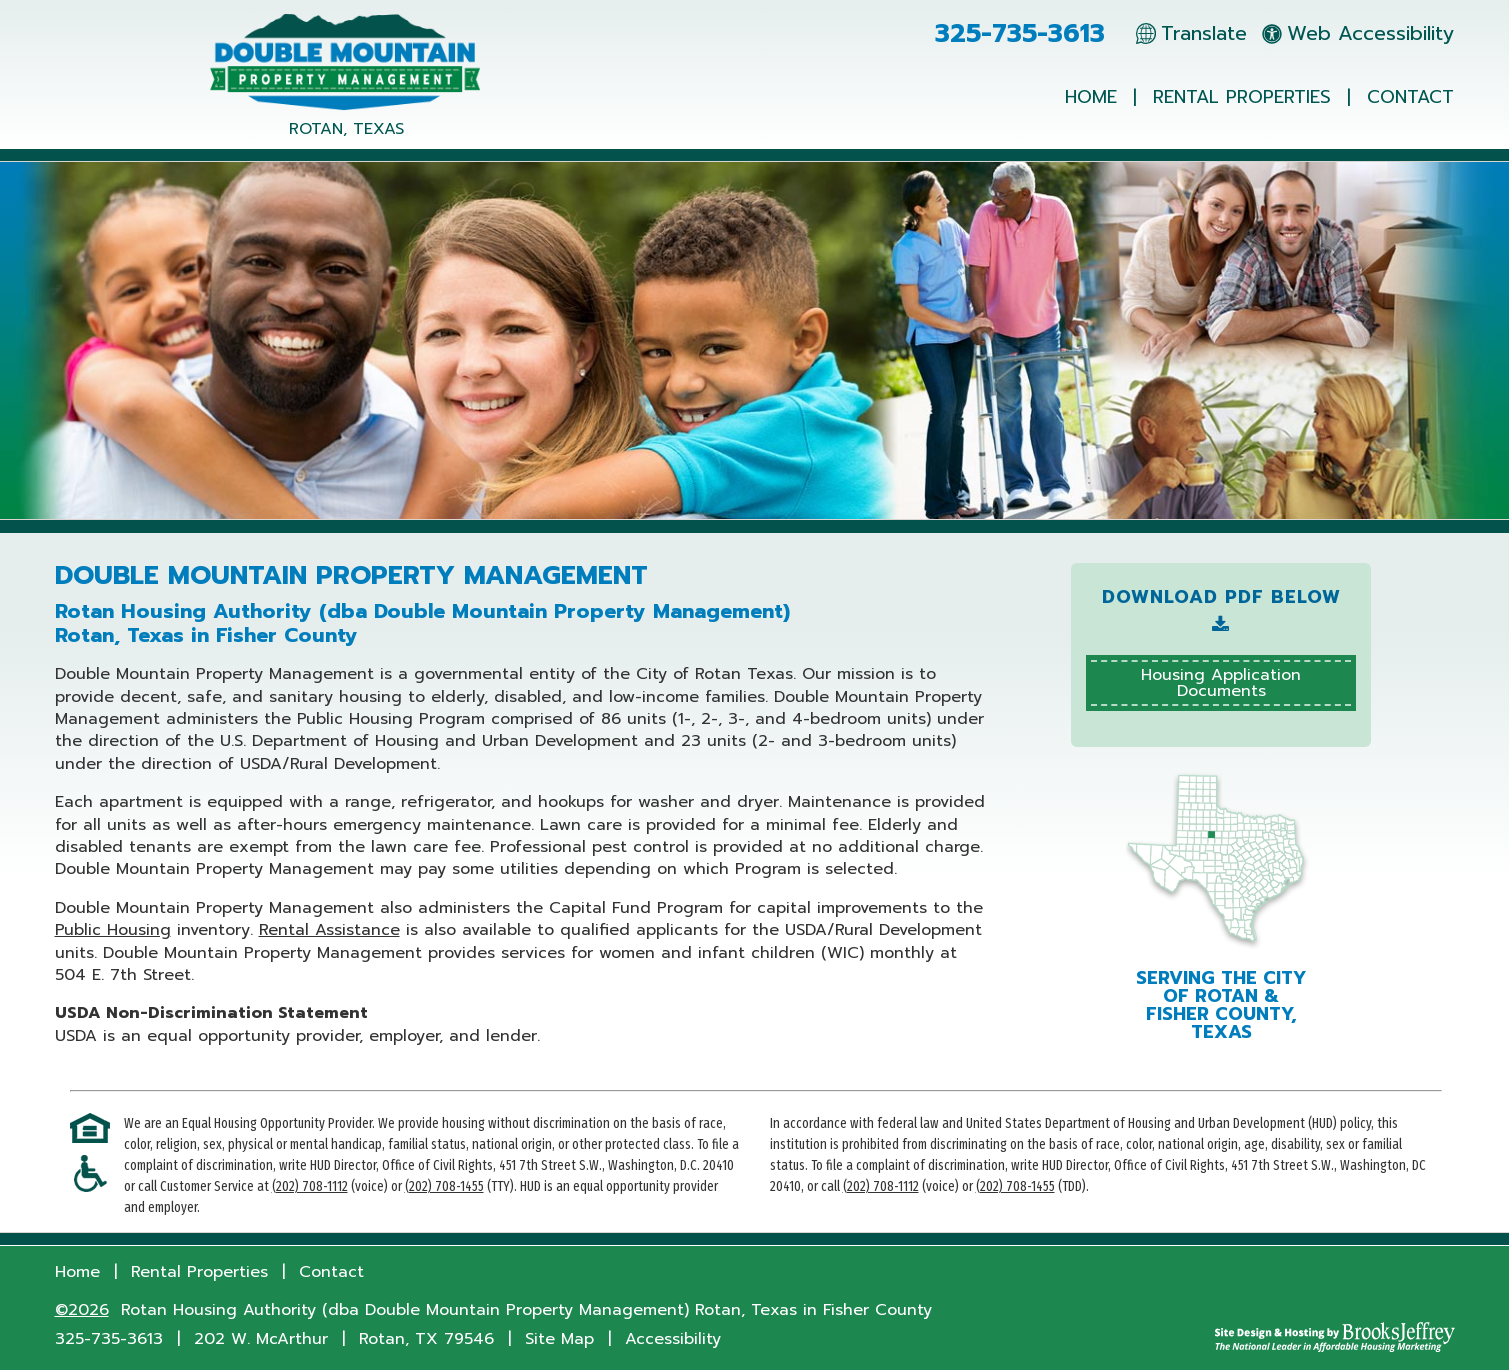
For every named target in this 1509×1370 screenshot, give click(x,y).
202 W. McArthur (261, 1339)
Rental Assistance (329, 930)
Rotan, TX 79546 (426, 1339)
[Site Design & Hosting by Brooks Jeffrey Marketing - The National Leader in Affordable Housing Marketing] (1335, 1337)
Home (1091, 97)
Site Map (559, 1339)
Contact (1410, 97)
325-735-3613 (1020, 33)
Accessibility (673, 1339)
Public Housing (113, 930)
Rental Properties (1242, 97)
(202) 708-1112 (310, 1186)
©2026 (82, 1310)
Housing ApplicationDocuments (1221, 683)
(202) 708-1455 (444, 1186)
